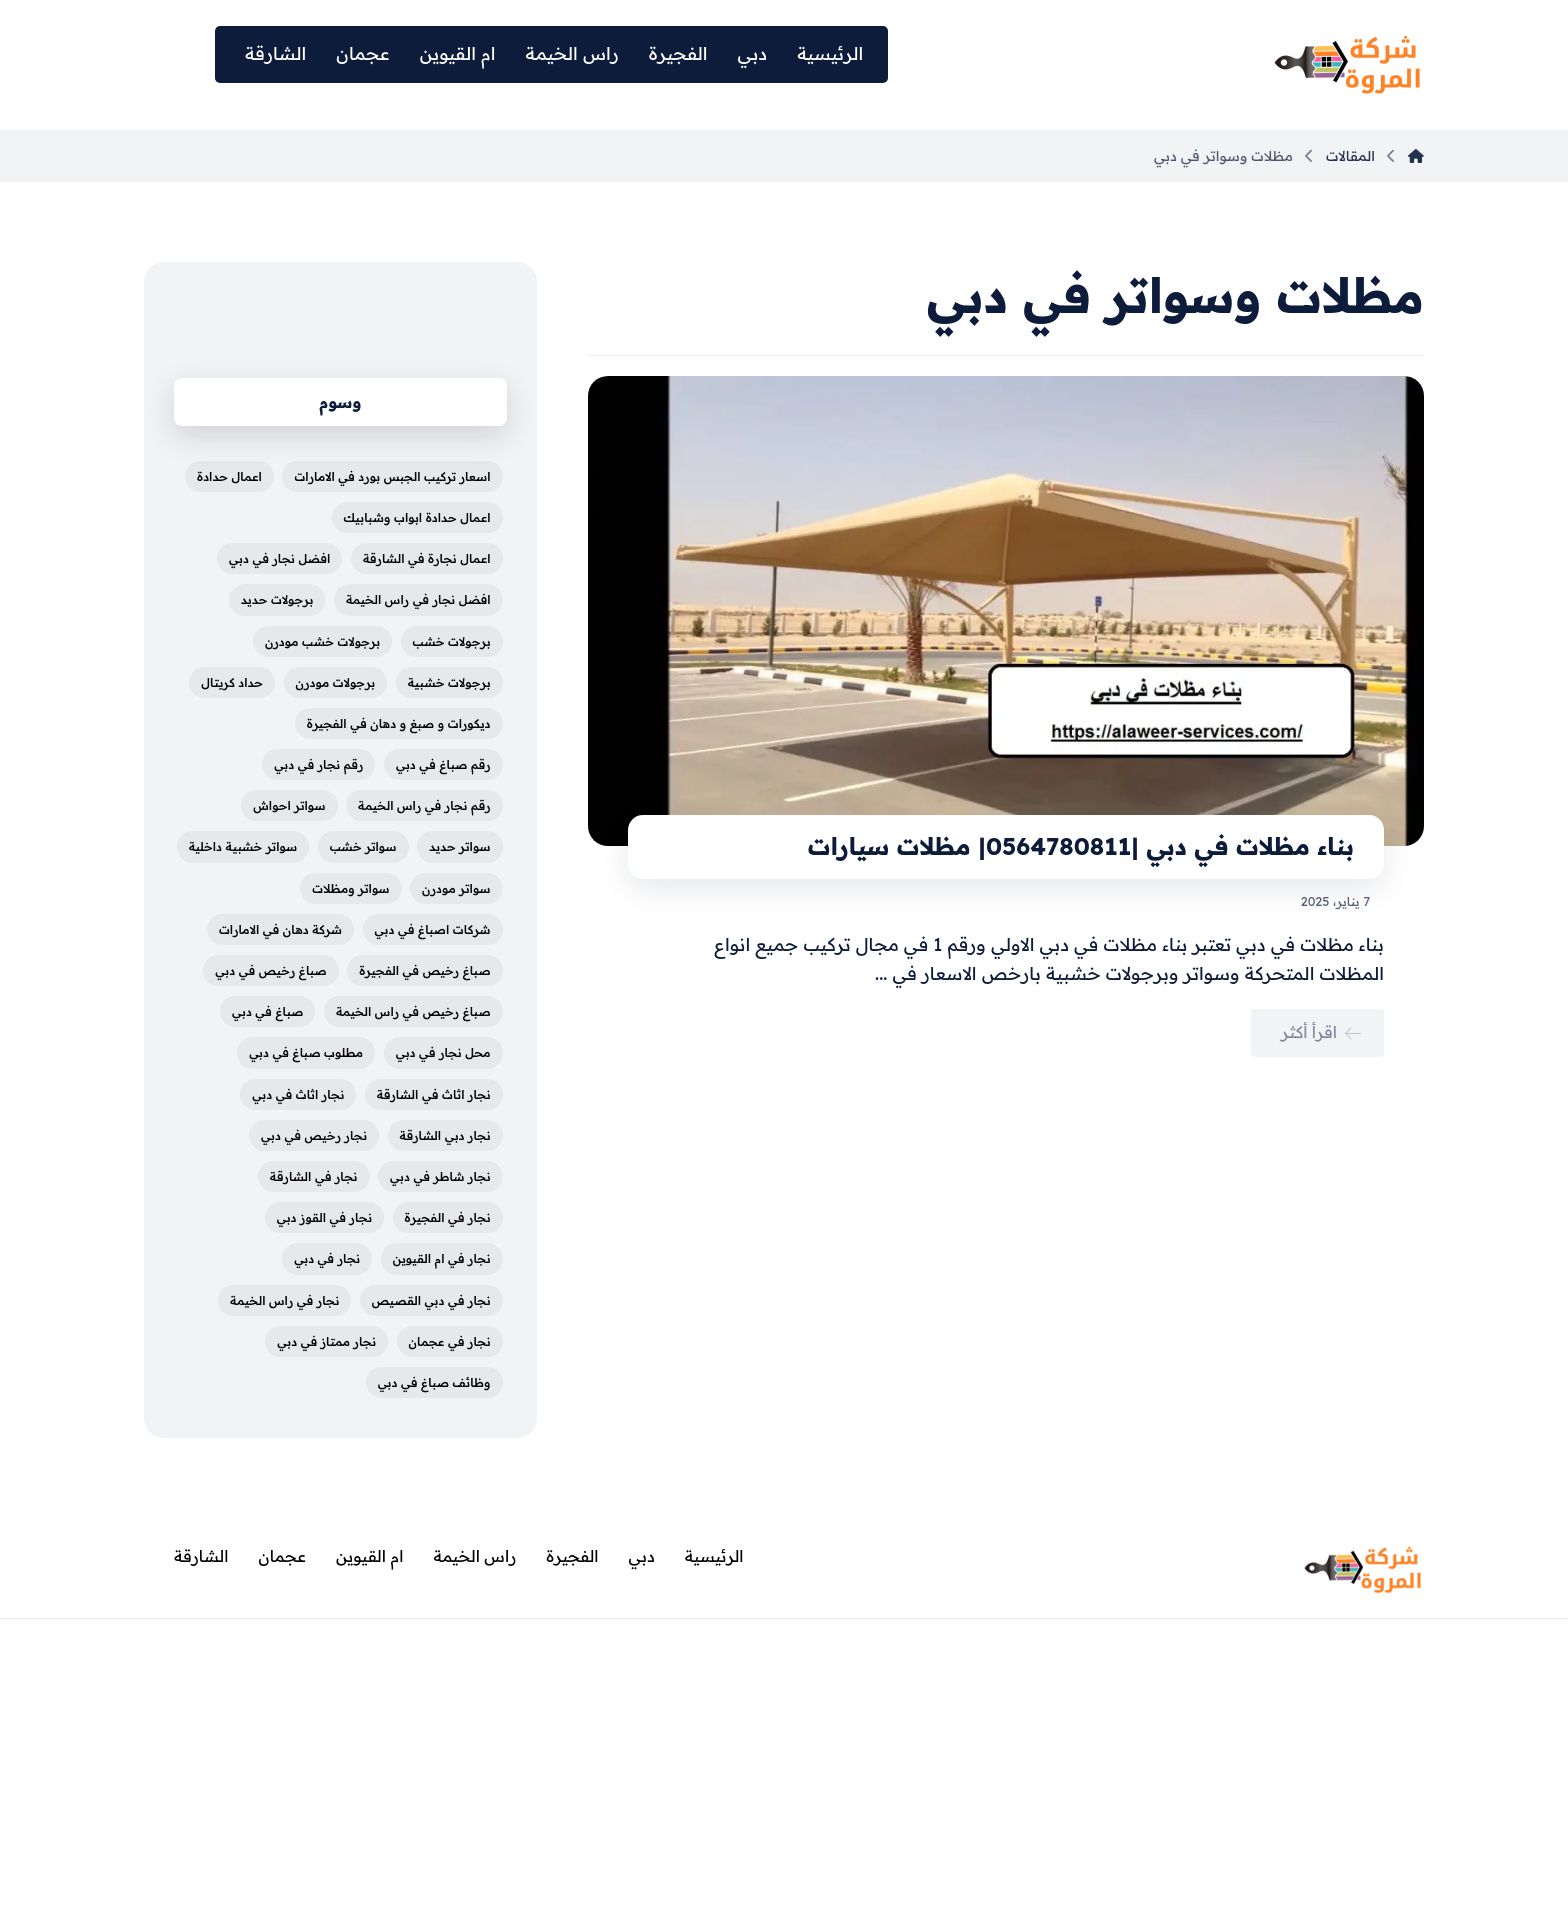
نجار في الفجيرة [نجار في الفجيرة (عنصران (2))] (448, 1217)
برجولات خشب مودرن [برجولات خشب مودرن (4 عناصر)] (322, 641)
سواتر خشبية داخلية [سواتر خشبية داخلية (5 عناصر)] (243, 846)
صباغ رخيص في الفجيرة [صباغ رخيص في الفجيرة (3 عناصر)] (424, 970)
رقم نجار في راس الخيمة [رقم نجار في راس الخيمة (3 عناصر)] (424, 805)
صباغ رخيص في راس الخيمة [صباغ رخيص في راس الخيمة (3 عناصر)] (413, 1011)
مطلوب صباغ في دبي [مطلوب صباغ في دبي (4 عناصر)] (306, 1052)
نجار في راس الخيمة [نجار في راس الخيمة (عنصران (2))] (284, 1300)
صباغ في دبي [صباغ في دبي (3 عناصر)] (267, 1011)
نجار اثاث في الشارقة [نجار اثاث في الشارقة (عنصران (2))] (434, 1094)
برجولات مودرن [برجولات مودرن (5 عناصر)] (336, 682)
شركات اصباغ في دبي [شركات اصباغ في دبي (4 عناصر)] (433, 929)
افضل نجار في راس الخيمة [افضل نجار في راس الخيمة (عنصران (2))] (418, 599)
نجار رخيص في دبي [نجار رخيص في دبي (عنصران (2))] (314, 1135)
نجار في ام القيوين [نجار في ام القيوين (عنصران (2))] (442, 1258)
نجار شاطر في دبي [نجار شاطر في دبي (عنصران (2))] (440, 1176)
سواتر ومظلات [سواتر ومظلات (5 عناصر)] (350, 888)
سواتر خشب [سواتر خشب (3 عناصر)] (363, 846)
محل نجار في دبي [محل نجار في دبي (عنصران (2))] (443, 1052)
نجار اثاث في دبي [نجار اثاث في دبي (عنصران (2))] (298, 1094)
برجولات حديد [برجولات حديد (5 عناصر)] (277, 599)
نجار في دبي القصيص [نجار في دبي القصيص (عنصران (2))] (431, 1300)
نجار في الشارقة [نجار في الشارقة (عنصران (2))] (314, 1176)
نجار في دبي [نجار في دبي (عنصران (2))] (327, 1258)
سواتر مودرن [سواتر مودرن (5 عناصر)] (456, 888)
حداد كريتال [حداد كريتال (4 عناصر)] (232, 682)
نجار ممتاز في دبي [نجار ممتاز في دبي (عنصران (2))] (326, 1341)
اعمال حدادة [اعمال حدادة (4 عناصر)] (229, 476)
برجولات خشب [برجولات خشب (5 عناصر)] (452, 641)
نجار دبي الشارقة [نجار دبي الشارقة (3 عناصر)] (445, 1135)
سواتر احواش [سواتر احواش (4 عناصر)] (289, 805)
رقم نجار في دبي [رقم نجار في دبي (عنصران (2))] (318, 764)
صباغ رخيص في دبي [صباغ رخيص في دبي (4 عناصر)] (270, 970)
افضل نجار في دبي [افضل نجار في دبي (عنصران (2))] (279, 558)
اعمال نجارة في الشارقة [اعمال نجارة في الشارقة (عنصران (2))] (427, 558)
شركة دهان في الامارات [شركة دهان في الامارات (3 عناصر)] (280, 929)
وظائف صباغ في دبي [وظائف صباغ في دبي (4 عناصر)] (434, 1382)
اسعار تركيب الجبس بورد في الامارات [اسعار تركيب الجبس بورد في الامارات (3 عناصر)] (392, 476)
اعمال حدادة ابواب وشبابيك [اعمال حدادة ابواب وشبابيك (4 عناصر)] (417, 517)
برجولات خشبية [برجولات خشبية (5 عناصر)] (449, 682)
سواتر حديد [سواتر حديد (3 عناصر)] (460, 846)
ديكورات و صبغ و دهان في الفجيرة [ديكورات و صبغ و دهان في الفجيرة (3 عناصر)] (399, 723)
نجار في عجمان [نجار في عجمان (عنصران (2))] (450, 1341)
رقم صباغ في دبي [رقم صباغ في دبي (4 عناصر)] (443, 764)
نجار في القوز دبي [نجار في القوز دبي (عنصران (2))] (324, 1217)
